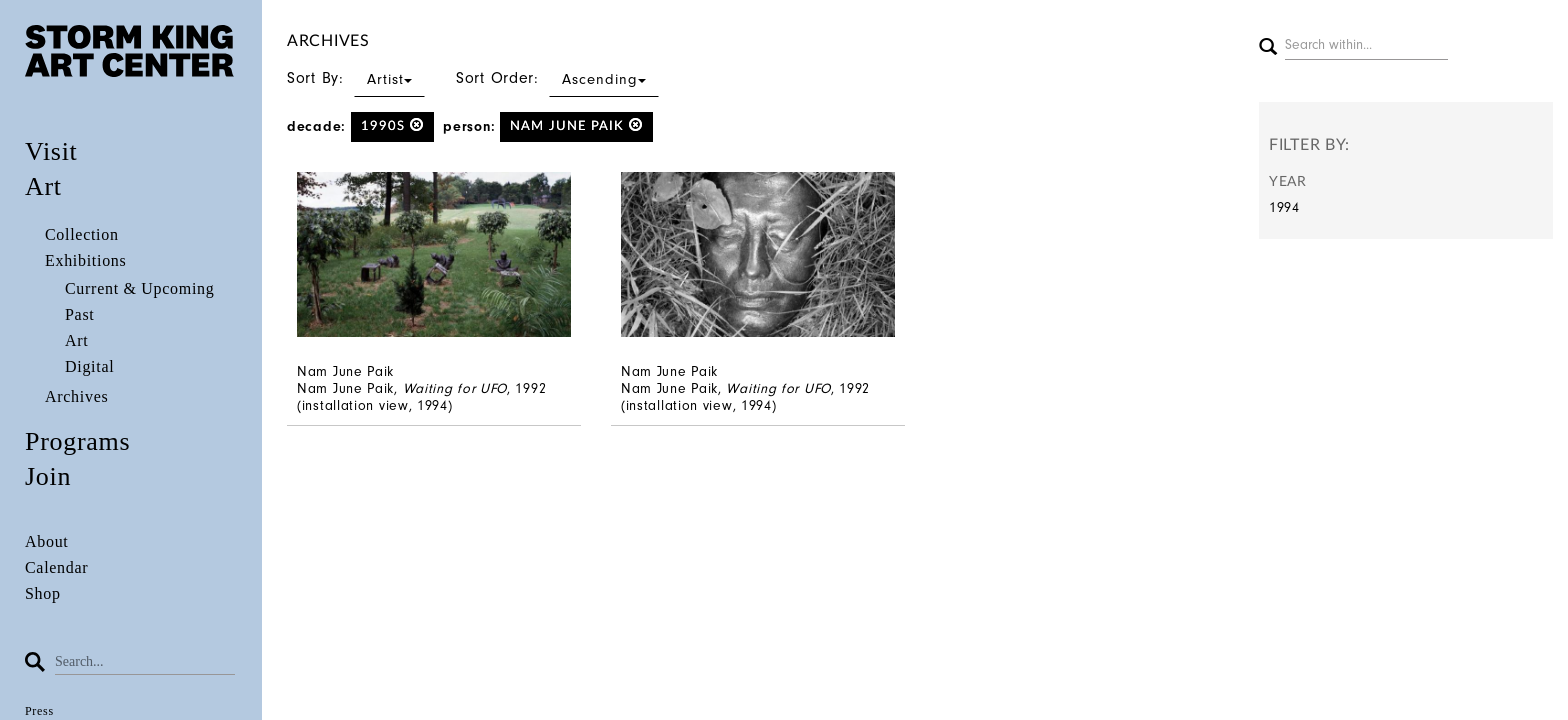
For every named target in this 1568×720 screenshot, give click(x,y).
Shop (43, 593)
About (47, 541)
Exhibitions (85, 260)
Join (48, 476)
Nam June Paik (576, 125)
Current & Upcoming (139, 288)
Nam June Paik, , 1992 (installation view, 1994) (421, 397)
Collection (82, 234)
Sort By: (356, 78)
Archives (76, 396)
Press (39, 711)
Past (79, 314)
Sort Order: (557, 78)
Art (43, 186)
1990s (392, 125)
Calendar (56, 567)
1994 (1284, 207)
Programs (77, 441)
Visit (51, 151)
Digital (89, 366)
